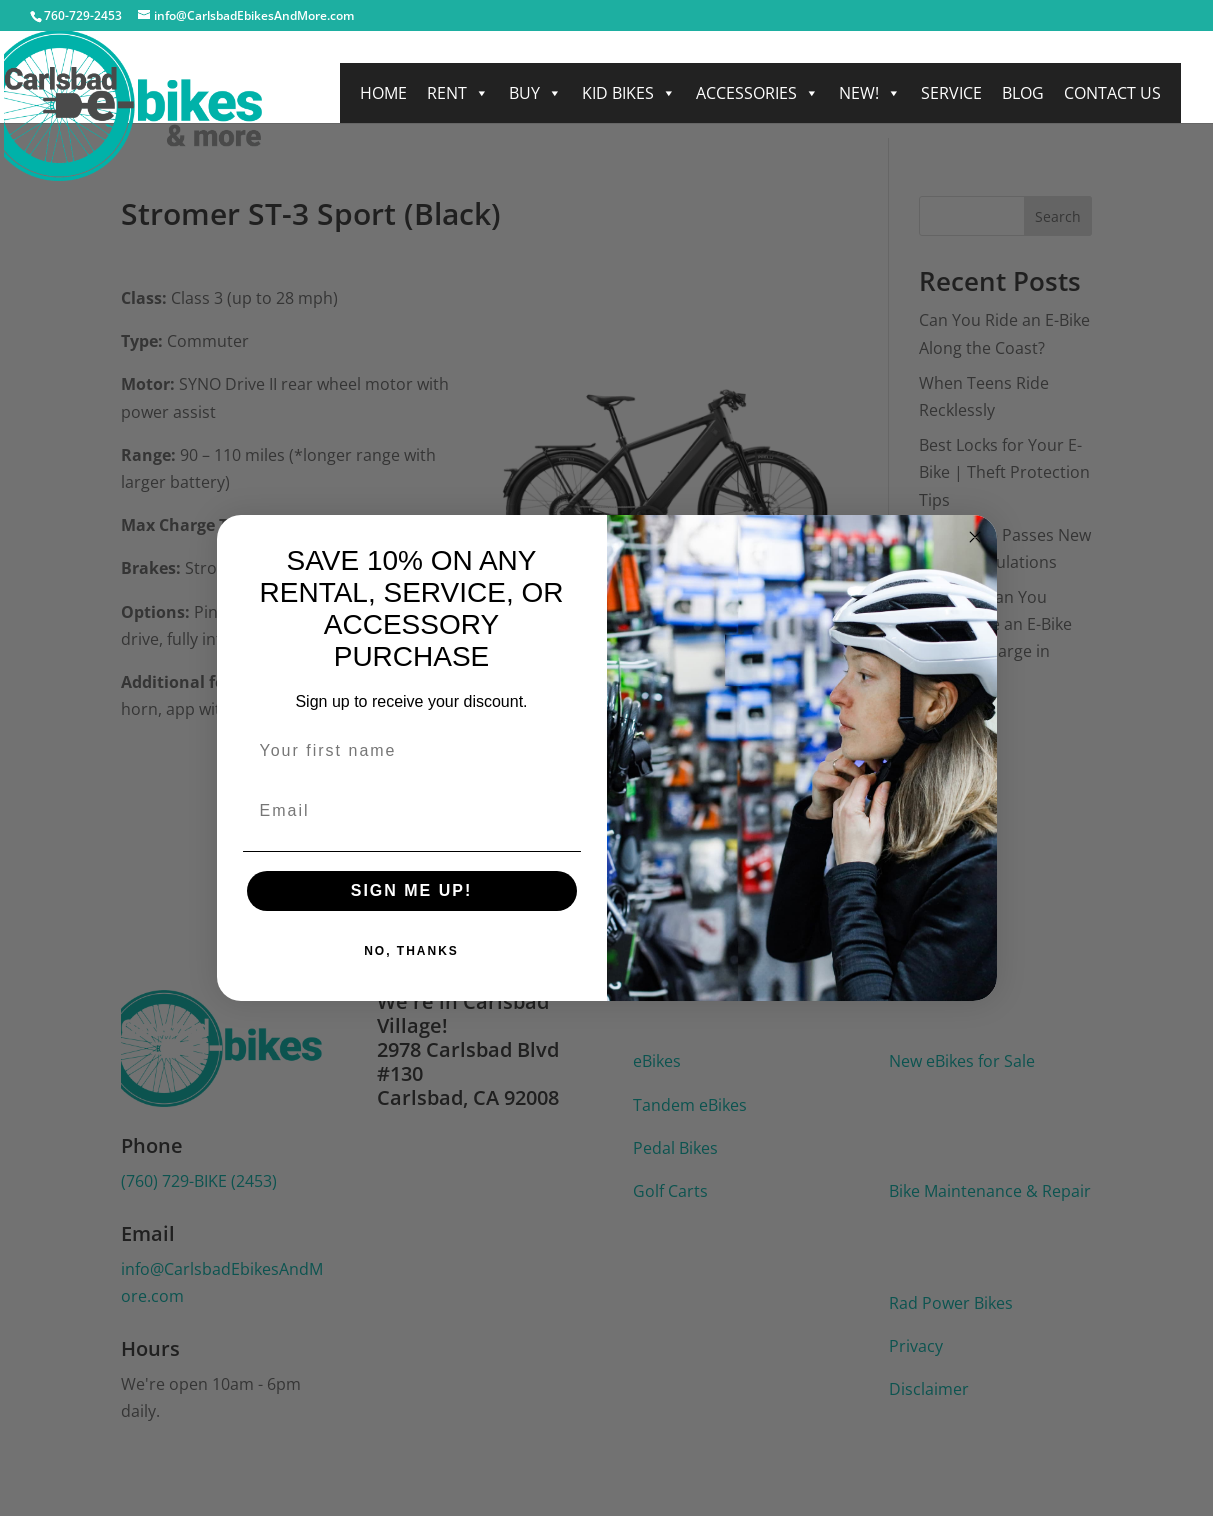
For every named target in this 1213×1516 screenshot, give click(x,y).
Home (383, 93)
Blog (1023, 93)
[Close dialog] (975, 537)
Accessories (757, 93)
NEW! (870, 93)
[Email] (412, 811)
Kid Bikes (629, 93)
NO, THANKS (411, 951)
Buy (535, 93)
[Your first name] (412, 751)
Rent (458, 93)
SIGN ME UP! (412, 890)
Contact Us (1112, 93)
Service (951, 93)
